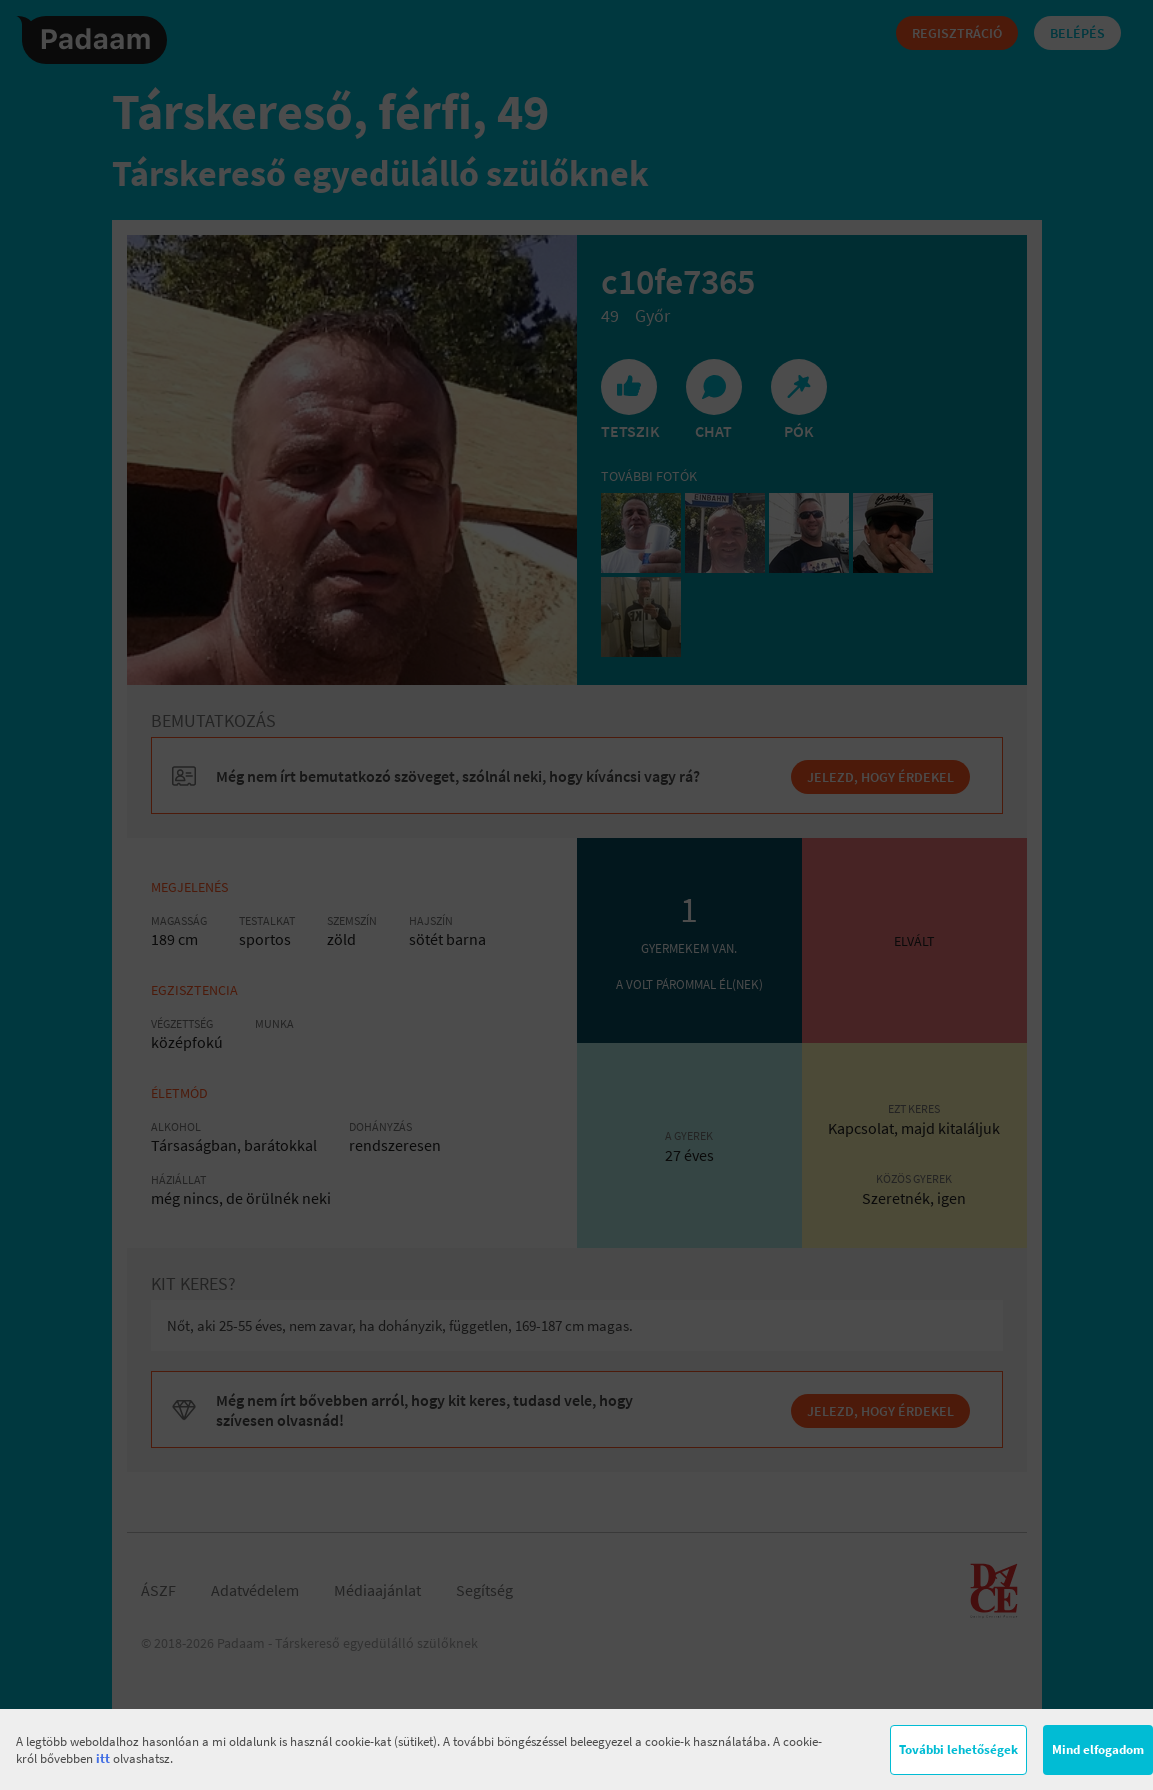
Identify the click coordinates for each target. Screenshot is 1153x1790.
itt (103, 1758)
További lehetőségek (958, 1749)
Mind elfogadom (1098, 1749)
